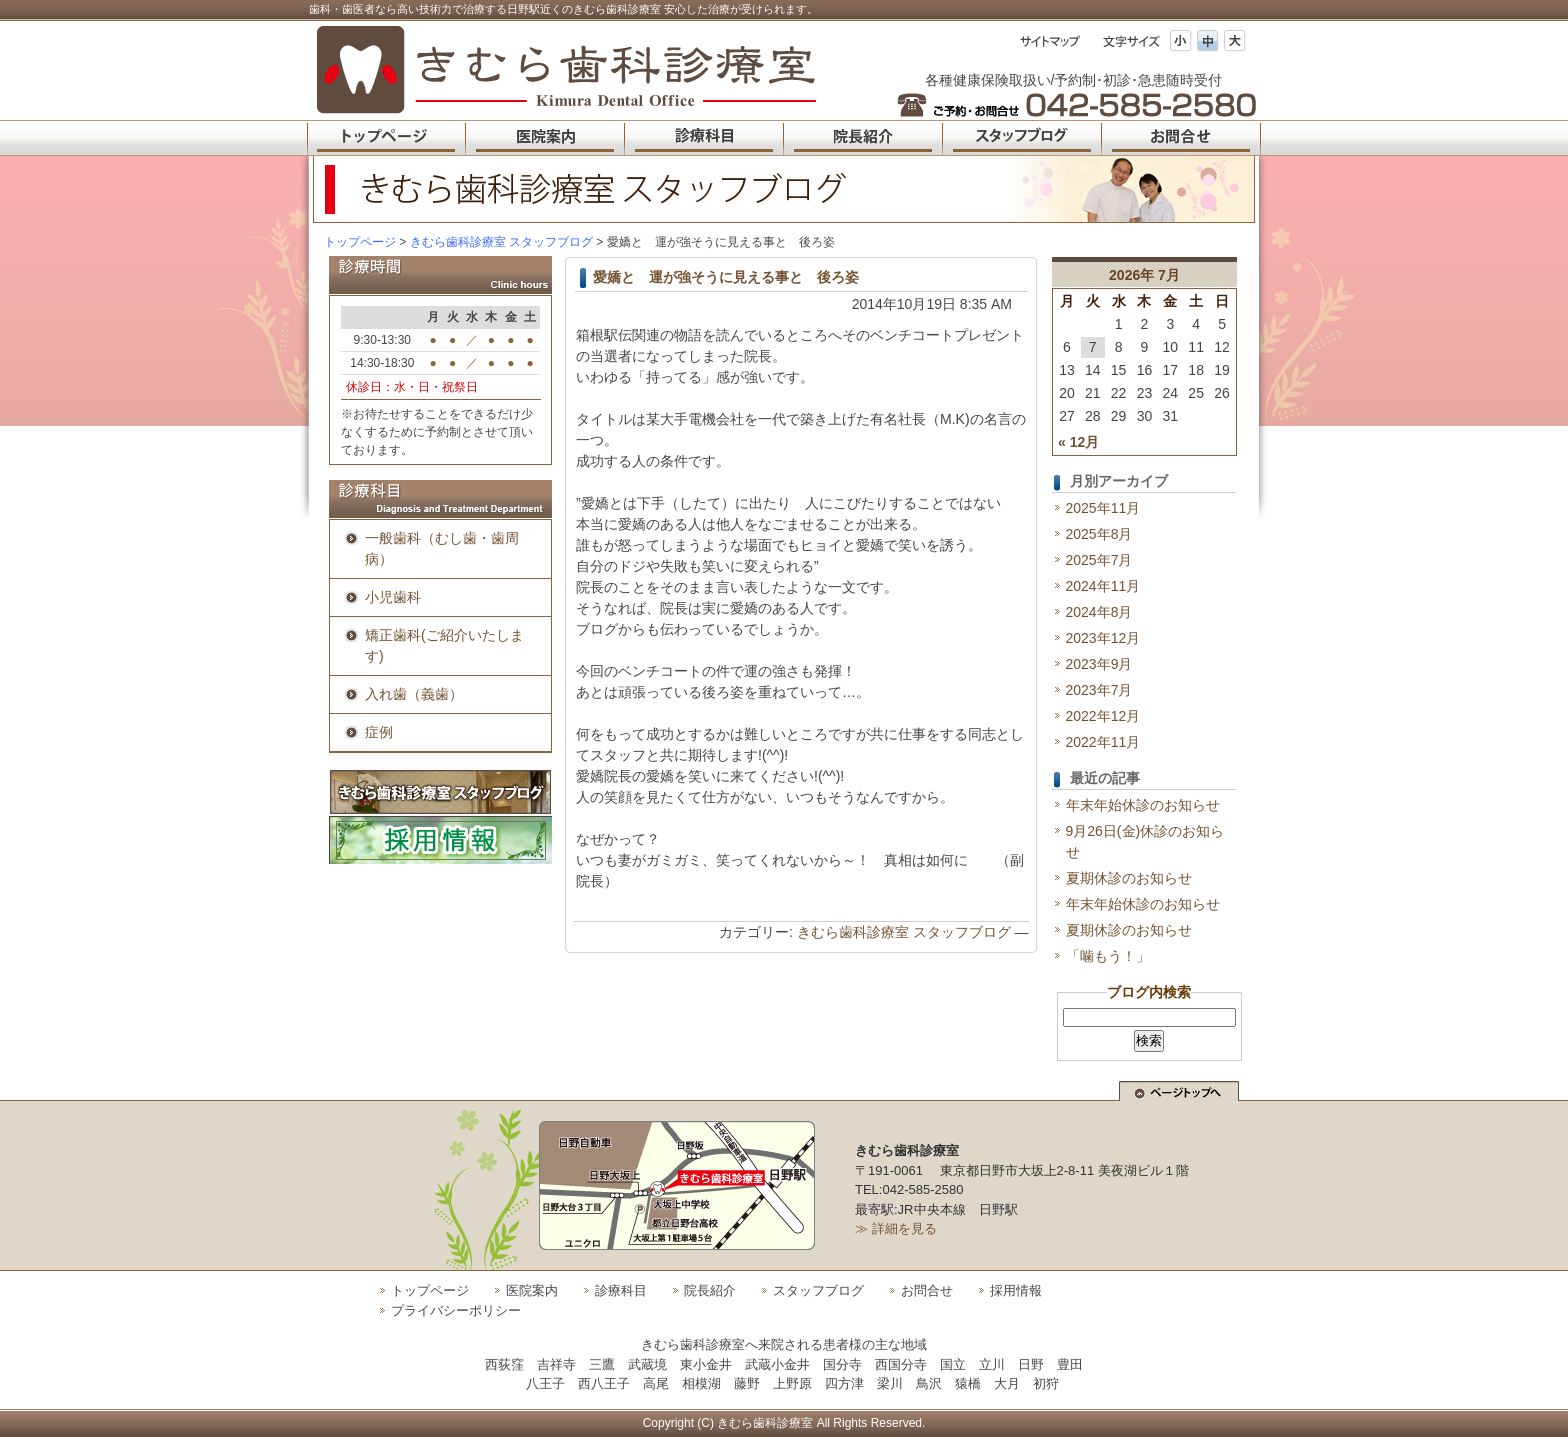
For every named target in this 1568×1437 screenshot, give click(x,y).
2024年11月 (1103, 586)
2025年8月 (1099, 534)
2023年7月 (1099, 690)
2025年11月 (1103, 508)
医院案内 (532, 1290)
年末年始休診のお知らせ (1143, 805)
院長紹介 (710, 1290)
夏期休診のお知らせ (1129, 878)
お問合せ (927, 1290)
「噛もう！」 (1108, 956)
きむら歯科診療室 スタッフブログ (904, 932)
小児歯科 (393, 597)
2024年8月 (1099, 612)
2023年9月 (1099, 664)
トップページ (360, 242)
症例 (379, 732)
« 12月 (1078, 442)
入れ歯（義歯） (414, 694)
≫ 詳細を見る (896, 1228)
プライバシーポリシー (456, 1310)
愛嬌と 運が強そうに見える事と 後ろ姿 (726, 277)
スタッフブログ (818, 1290)
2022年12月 (1103, 716)
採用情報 (1016, 1290)
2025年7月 (1099, 560)
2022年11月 (1103, 742)
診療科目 (621, 1290)
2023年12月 (1103, 638)
